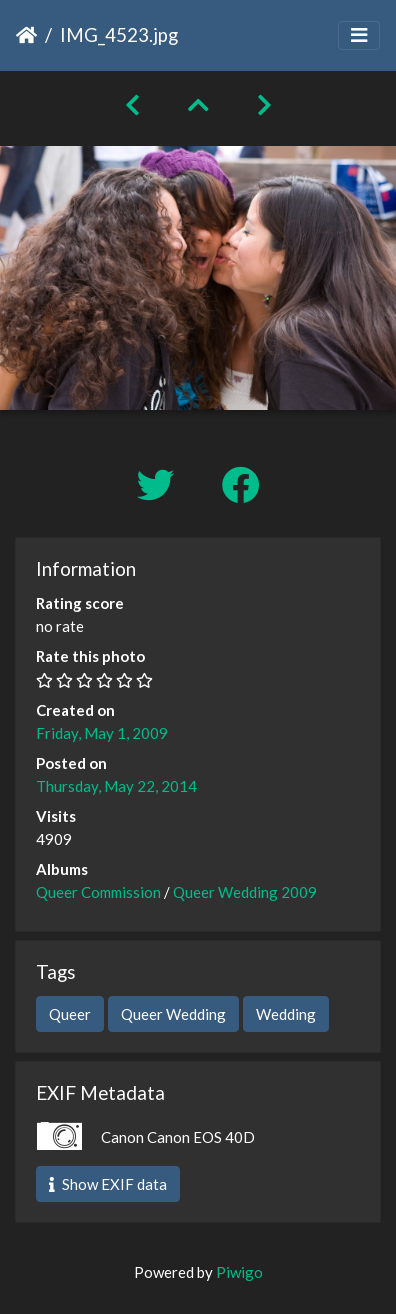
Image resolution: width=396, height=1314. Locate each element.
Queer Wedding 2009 (245, 892)
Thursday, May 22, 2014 (116, 786)
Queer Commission (98, 892)
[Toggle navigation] (359, 35)
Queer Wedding (173, 1014)
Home (26, 35)
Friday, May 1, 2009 (102, 733)
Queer (70, 1014)
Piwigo (239, 1272)
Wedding (286, 1014)
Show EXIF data (108, 1184)
